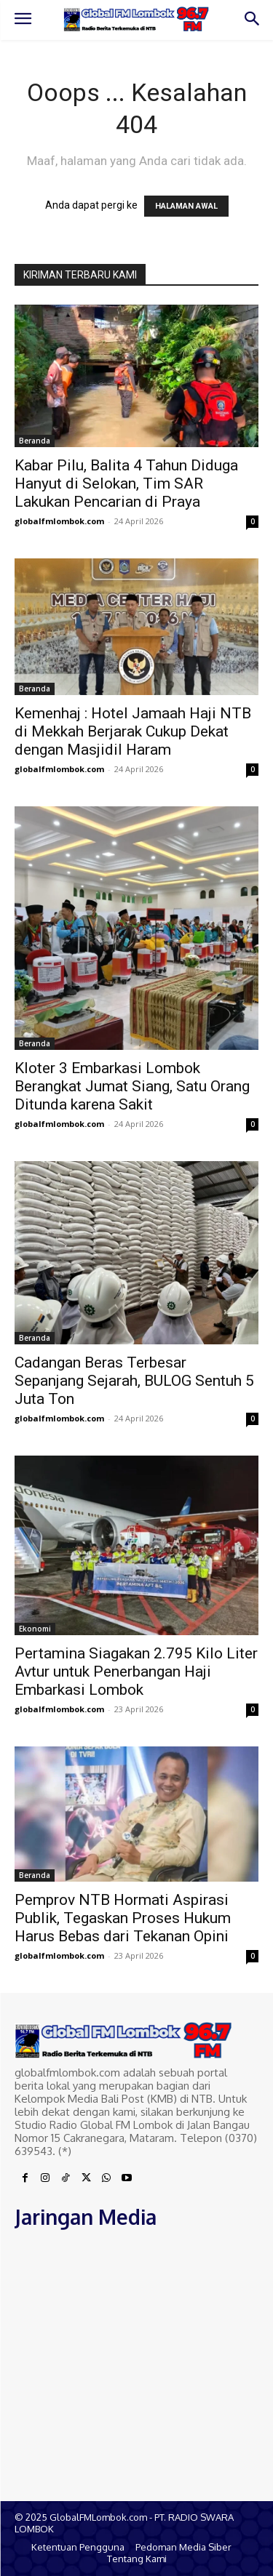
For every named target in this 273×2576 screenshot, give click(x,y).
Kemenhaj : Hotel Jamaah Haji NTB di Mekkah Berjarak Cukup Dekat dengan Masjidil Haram (133, 731)
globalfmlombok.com (59, 520)
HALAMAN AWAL (186, 206)
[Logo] (136, 19)
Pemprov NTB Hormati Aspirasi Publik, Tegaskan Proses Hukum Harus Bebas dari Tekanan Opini (123, 1918)
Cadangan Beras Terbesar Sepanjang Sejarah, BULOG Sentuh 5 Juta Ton (134, 1381)
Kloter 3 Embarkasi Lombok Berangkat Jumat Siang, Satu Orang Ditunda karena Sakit (132, 1086)
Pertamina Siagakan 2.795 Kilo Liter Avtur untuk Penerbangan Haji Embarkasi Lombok (136, 1671)
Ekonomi (35, 1629)
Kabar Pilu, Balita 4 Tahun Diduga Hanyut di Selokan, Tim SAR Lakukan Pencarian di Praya (126, 483)
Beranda (34, 441)
